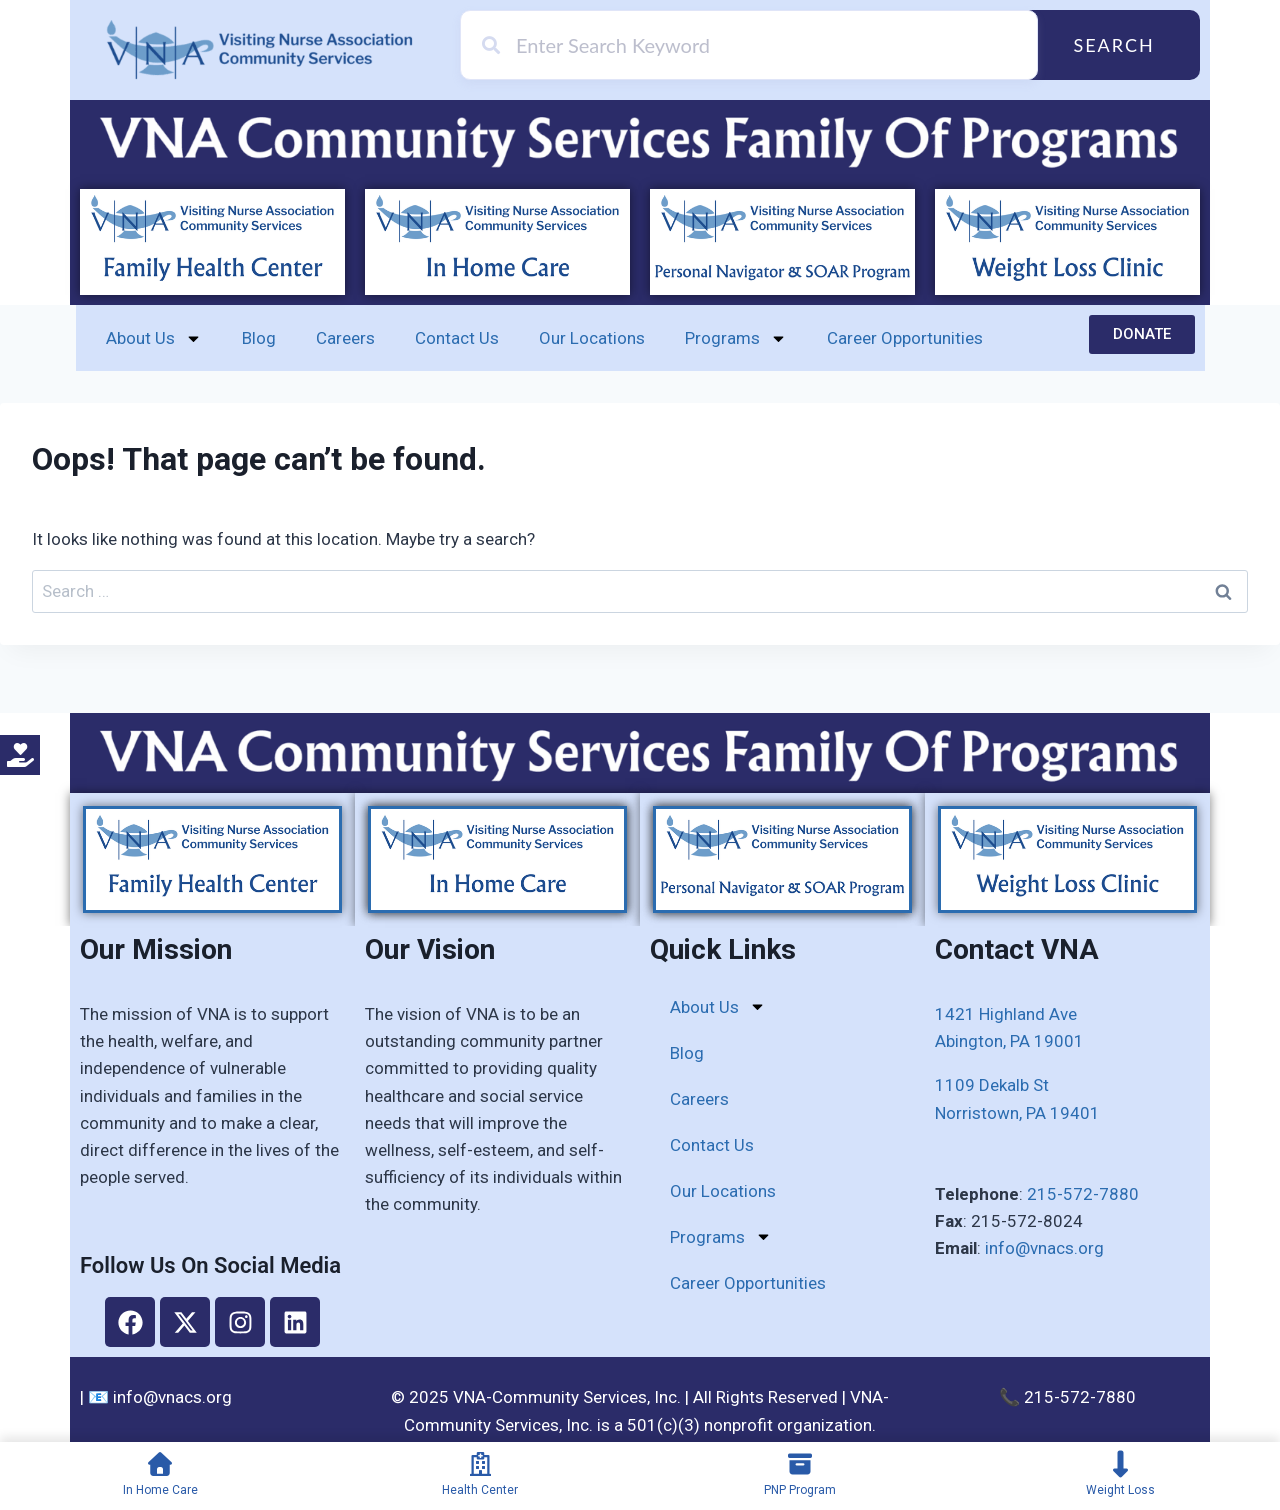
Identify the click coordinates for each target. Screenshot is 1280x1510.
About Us (154, 338)
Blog (259, 338)
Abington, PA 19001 (1009, 1041)
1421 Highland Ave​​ (1006, 1014)
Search (1113, 45)
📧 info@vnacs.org (160, 1397)
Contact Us (457, 338)
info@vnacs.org (1044, 1248)
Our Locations (592, 338)
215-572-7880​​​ (1083, 1194)
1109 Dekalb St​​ (992, 1085)
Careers (345, 338)
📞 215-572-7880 (1067, 1397)
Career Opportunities (905, 338)
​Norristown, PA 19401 (1017, 1113)
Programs (736, 338)
